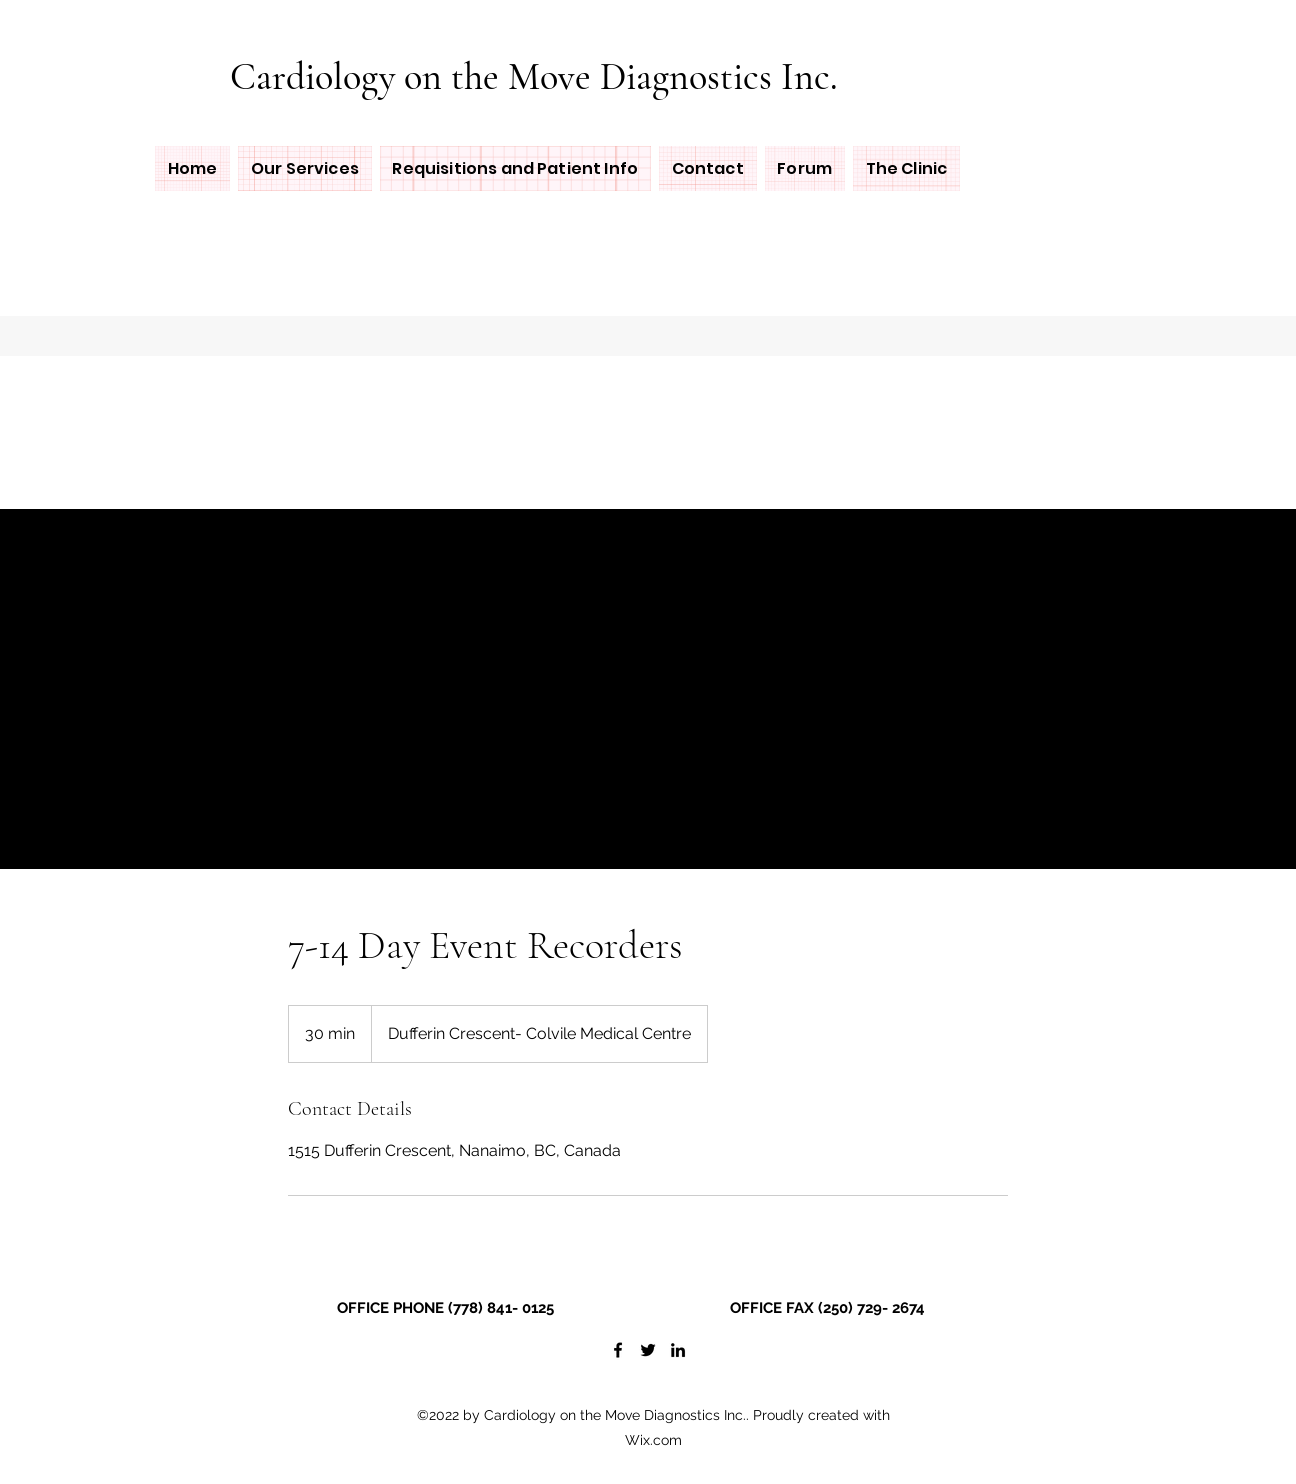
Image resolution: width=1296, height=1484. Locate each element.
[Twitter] (648, 1350)
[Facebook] (618, 1350)
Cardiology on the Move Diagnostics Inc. (534, 77)
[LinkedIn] (678, 1350)
